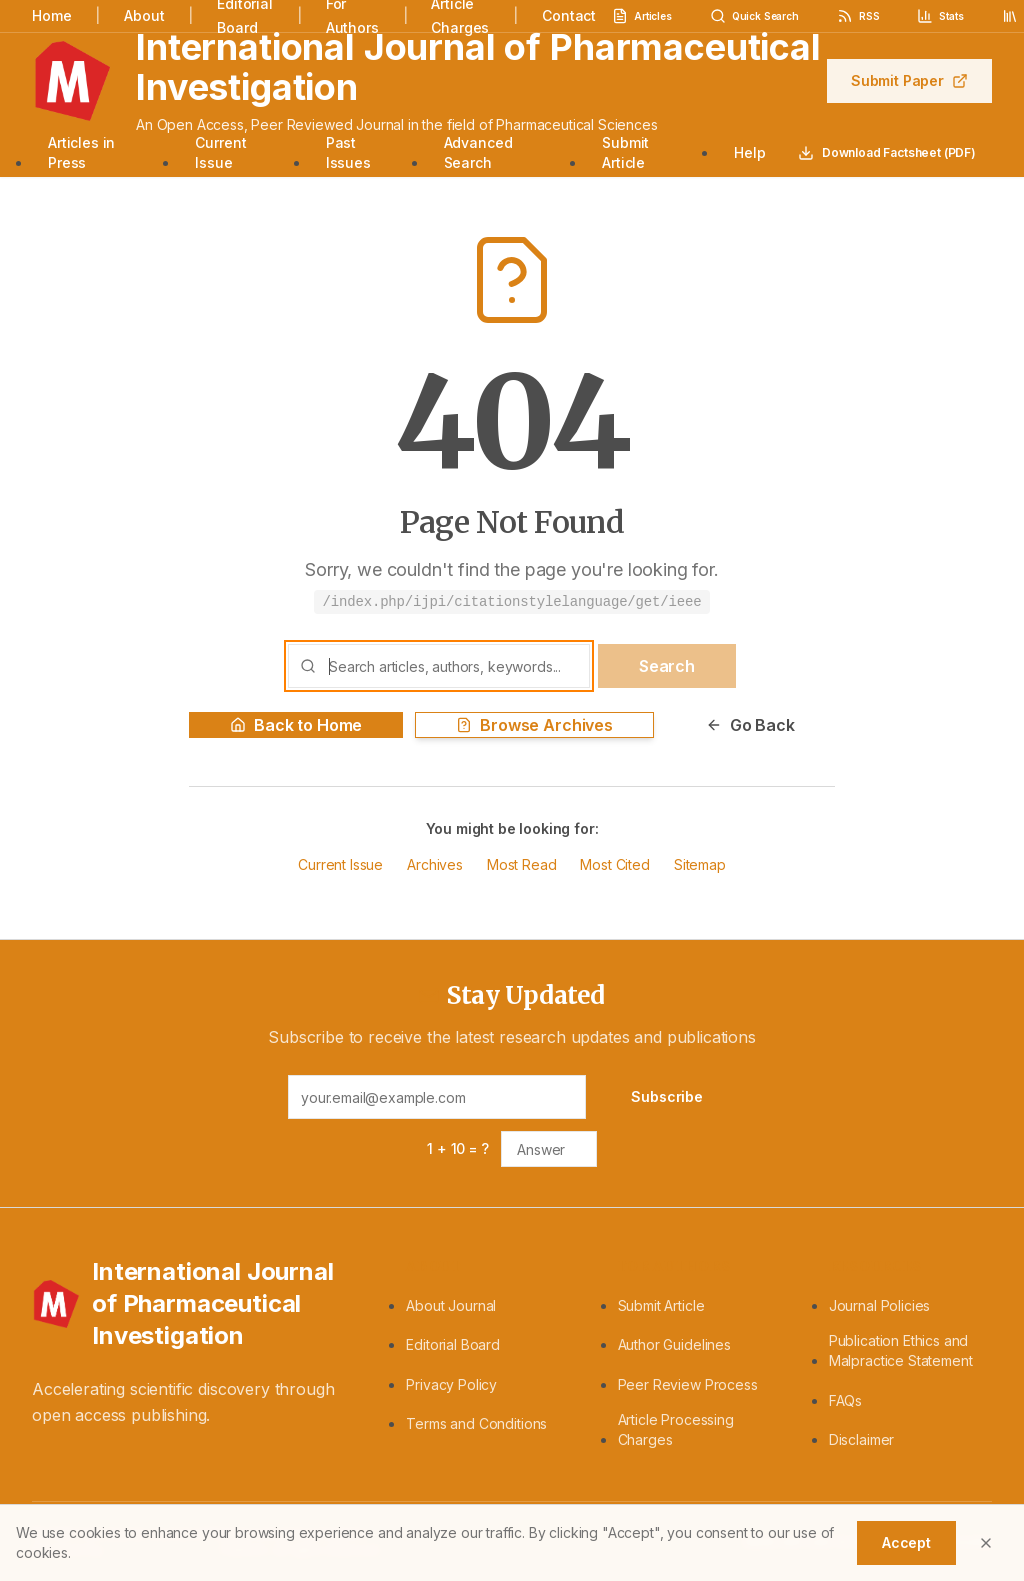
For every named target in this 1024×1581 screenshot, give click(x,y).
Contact (569, 15)
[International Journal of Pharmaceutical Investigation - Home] (195, 1304)
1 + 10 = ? (457, 1148)
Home (51, 15)
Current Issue (220, 152)
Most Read (522, 864)
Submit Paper (909, 80)
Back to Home (296, 725)
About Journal (451, 1305)
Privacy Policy (451, 1384)
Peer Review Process (688, 1384)
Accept (906, 1542)
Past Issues (348, 152)
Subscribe (667, 1096)
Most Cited (614, 864)
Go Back (750, 725)
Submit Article (625, 152)
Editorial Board (453, 1344)
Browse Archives (534, 725)
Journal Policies (879, 1305)
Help (749, 152)
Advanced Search (478, 152)
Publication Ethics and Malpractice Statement (901, 1350)
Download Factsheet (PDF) (887, 153)
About (144, 15)
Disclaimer (861, 1439)
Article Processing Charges (676, 1429)
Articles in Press (81, 152)
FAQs (845, 1400)
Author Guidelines (674, 1344)
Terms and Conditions (476, 1423)
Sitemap (700, 864)
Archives (435, 864)
